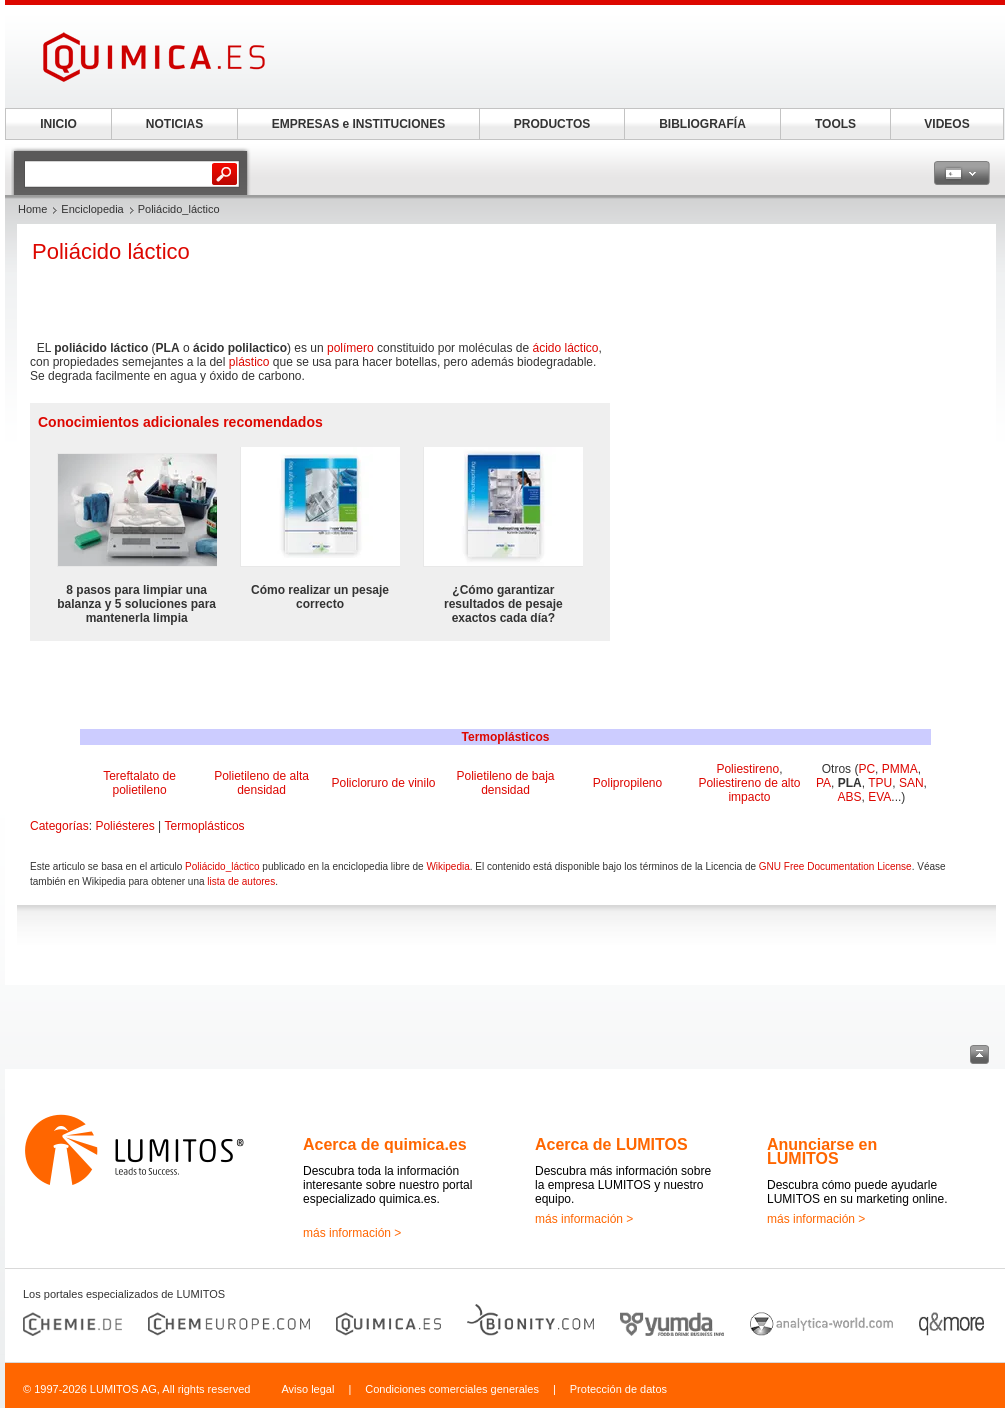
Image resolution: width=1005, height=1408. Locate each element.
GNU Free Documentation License (835, 866)
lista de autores (241, 881)
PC (866, 769)
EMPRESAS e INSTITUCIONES (358, 124)
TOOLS (835, 124)
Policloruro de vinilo (383, 783)
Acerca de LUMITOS (611, 1144)
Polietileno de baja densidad (505, 783)
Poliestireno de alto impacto (749, 790)
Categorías (59, 826)
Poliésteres (124, 826)
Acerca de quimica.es (385, 1144)
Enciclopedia (92, 209)
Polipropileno (627, 783)
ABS (850, 797)
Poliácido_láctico (222, 866)
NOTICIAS (174, 124)
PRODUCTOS (552, 124)
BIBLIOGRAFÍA (702, 124)
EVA (879, 797)
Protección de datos (618, 1389)
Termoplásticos (506, 737)
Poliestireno (747, 769)
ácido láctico (565, 348)
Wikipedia (447, 866)
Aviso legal (307, 1389)
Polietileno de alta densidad (261, 783)
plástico (249, 362)
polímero (350, 348)
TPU (880, 783)
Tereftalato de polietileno (139, 783)
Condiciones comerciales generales (452, 1389)
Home (32, 209)
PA (823, 783)
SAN (911, 783)
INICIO (58, 124)
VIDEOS (946, 124)
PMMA (900, 769)
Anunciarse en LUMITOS (822, 1151)
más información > (352, 1233)
